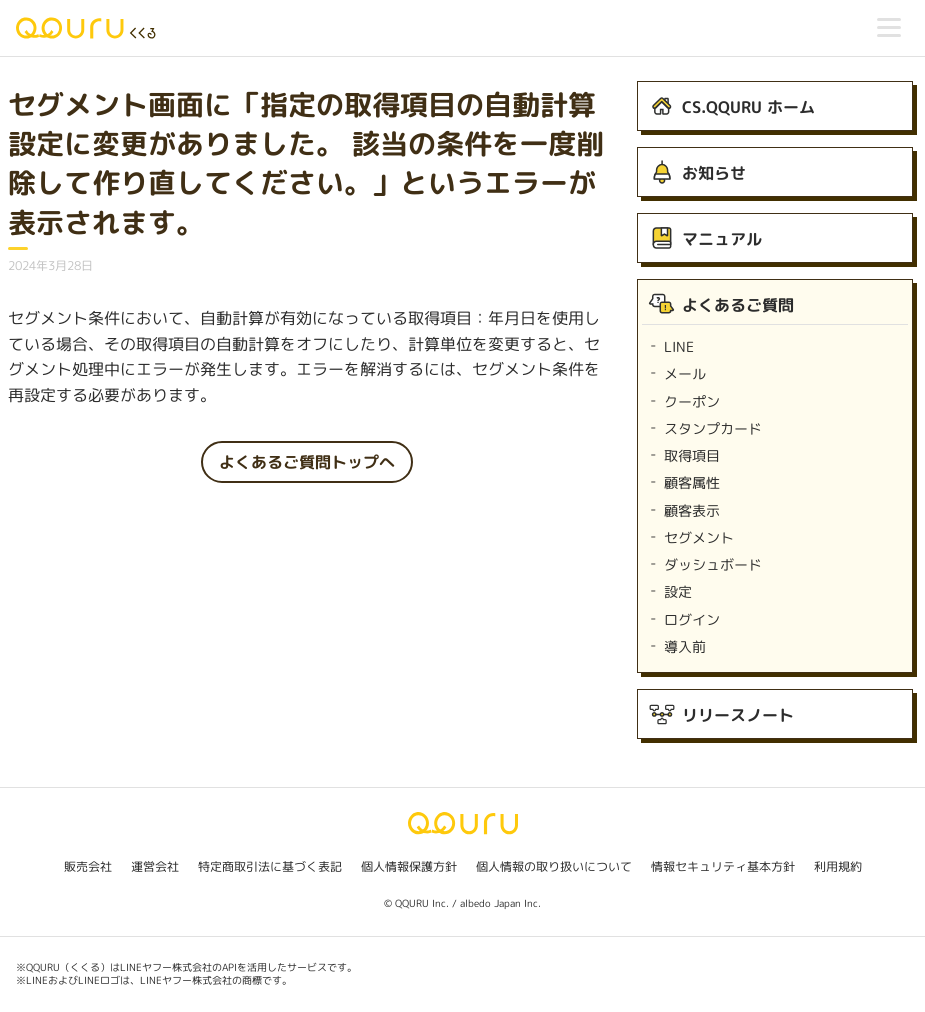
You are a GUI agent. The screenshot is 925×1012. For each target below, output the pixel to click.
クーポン (692, 401)
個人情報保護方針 (409, 866)
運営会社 (155, 866)
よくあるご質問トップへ (307, 462)
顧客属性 (692, 482)
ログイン (692, 619)
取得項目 (692, 455)
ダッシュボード (713, 564)
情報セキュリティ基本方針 (723, 866)
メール (685, 373)
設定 (678, 591)
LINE (679, 346)
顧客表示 (692, 510)
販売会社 (88, 866)
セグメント (699, 537)
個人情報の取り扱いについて (554, 866)
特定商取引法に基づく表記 (270, 866)
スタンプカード (713, 428)
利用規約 (838, 866)
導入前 (685, 646)
